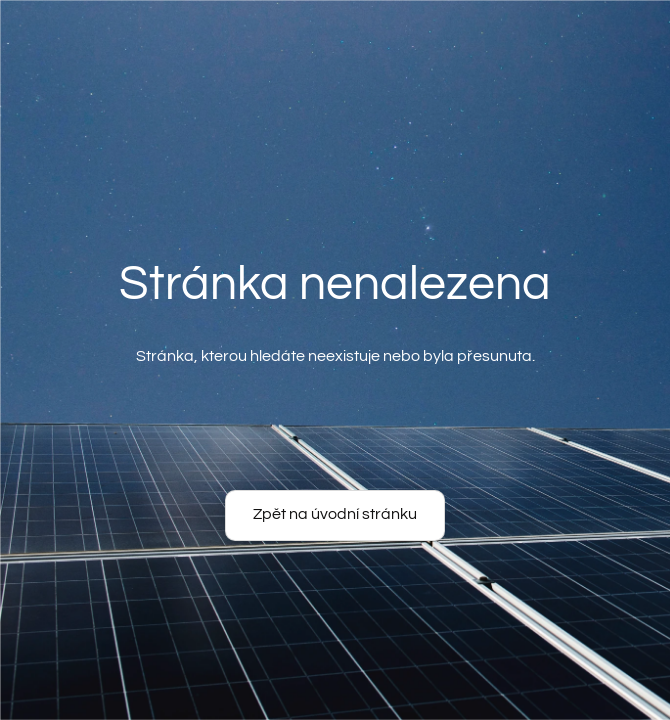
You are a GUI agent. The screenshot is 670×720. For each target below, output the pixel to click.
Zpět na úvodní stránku (335, 514)
